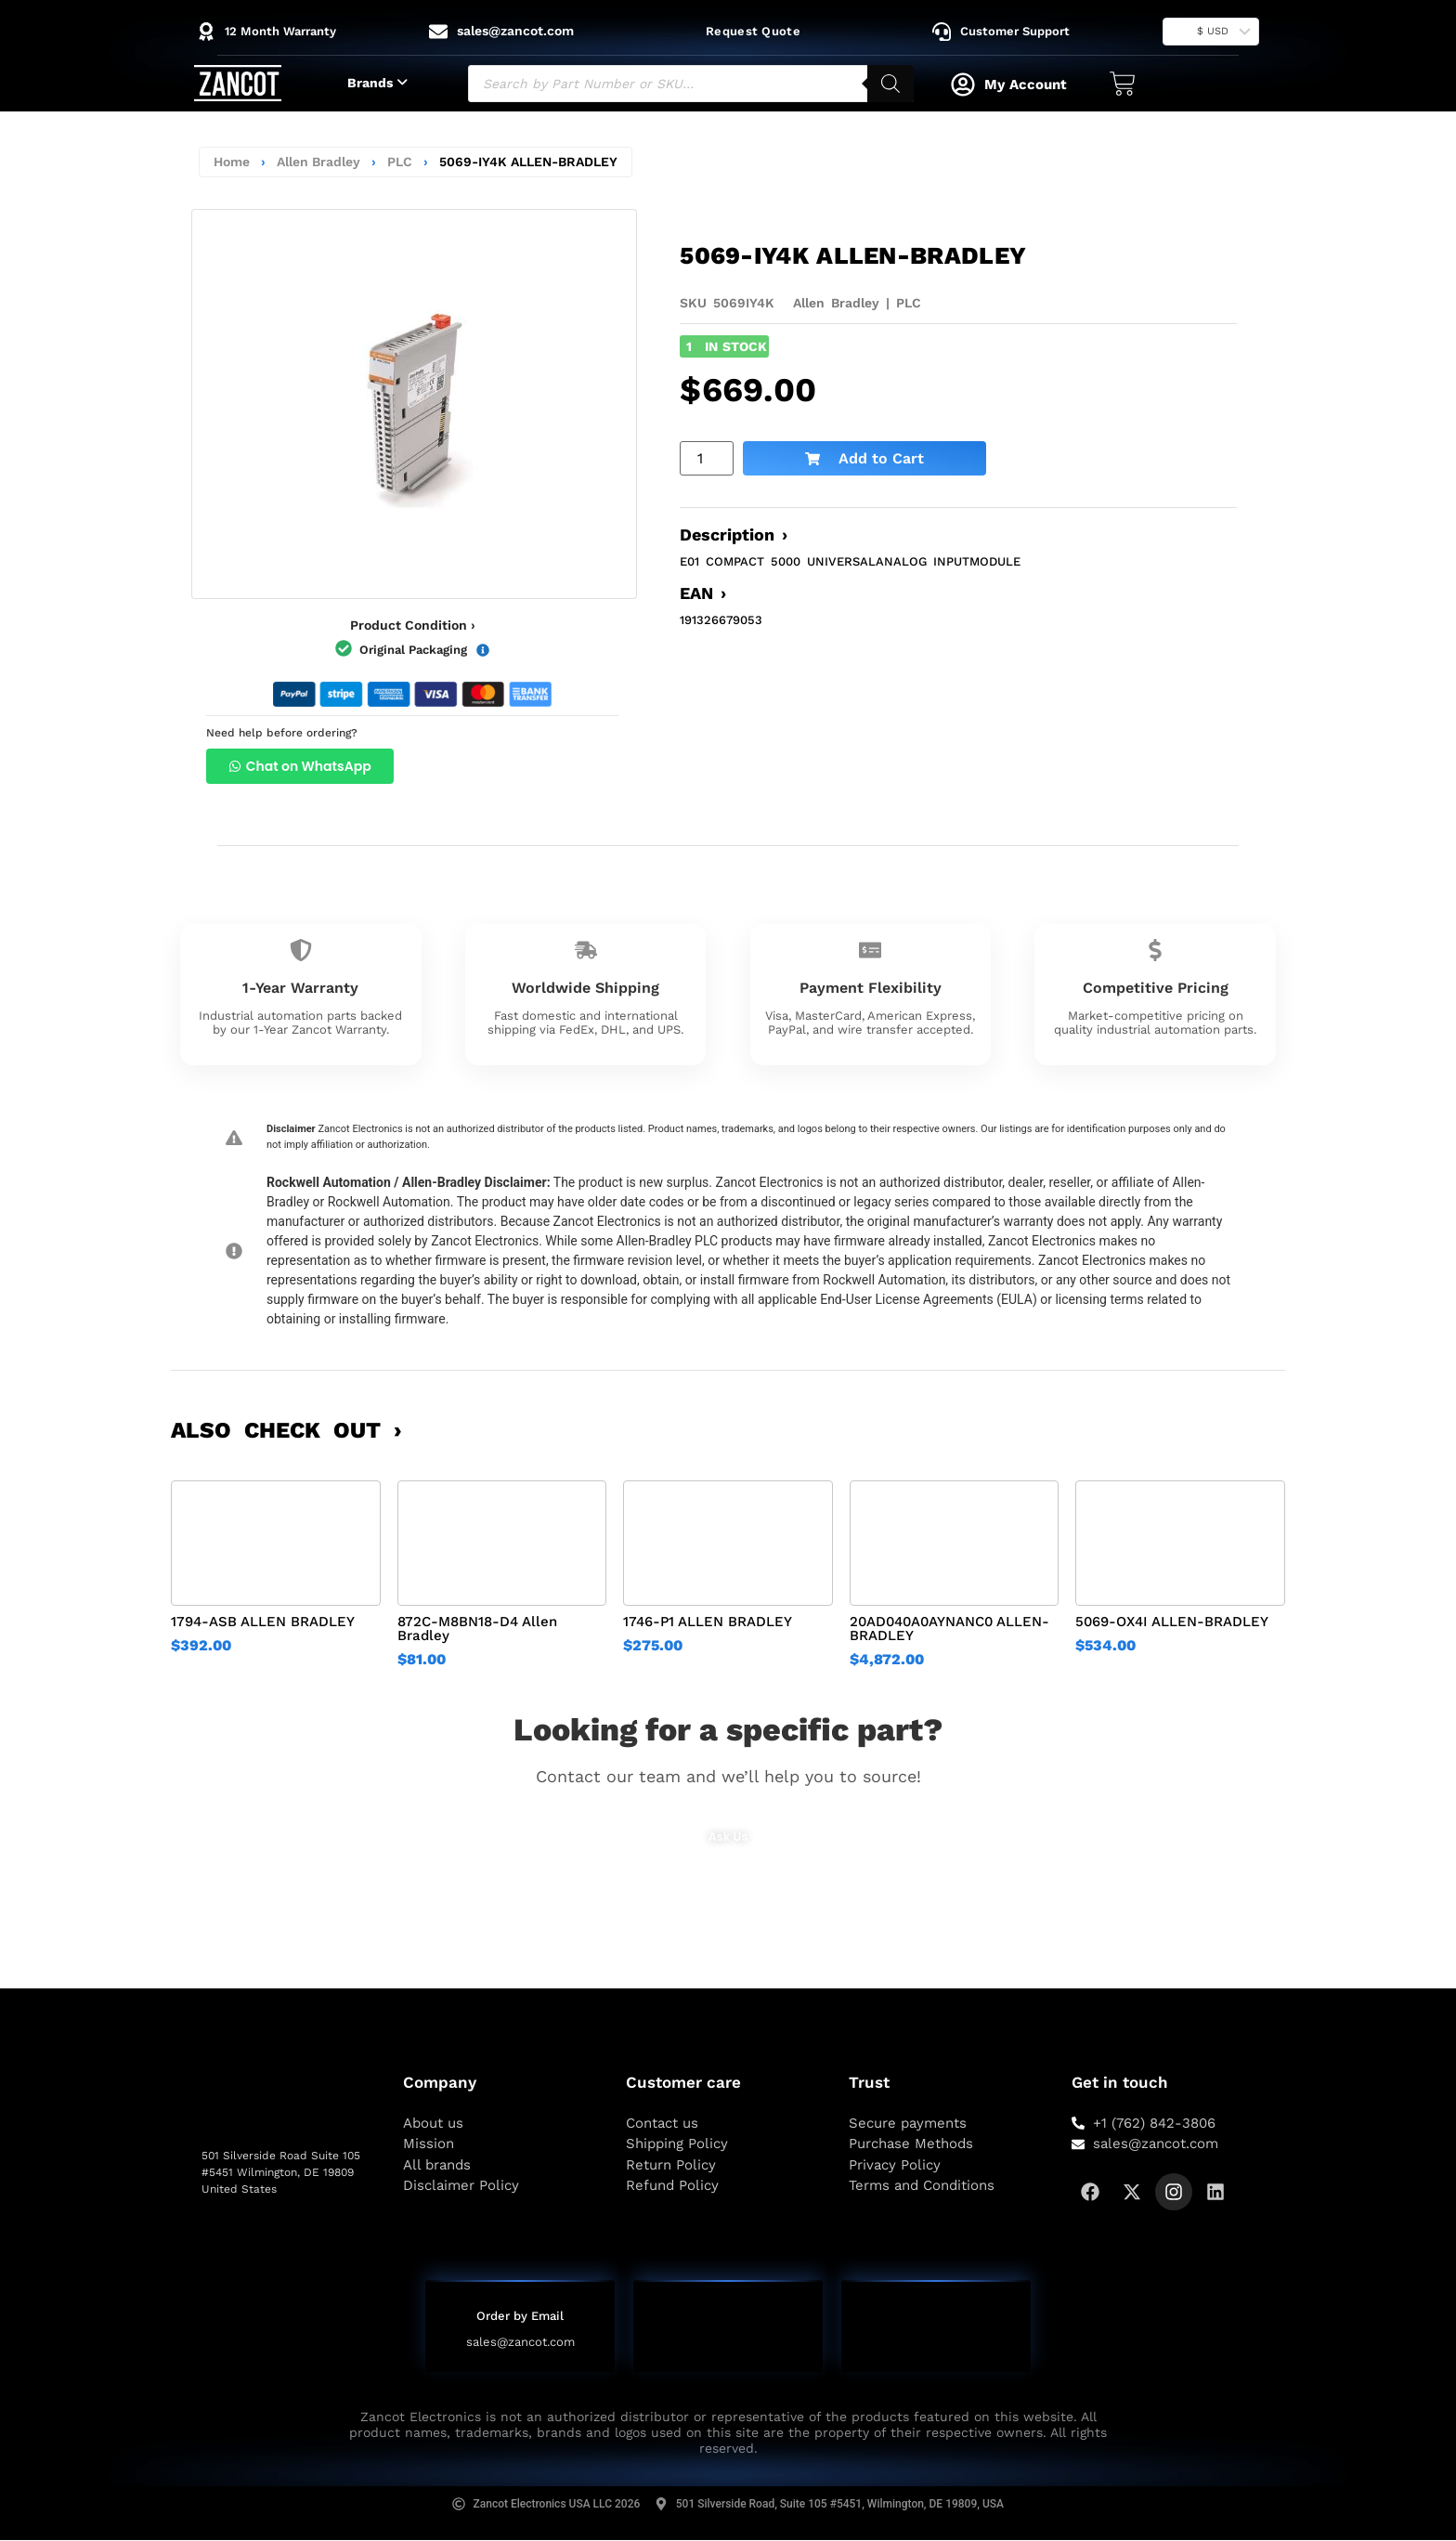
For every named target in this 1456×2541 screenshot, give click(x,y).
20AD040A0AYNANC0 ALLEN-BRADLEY (949, 1628)
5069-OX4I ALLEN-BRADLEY (1171, 1621)
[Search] (890, 83)
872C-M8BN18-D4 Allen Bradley (477, 1628)
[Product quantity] (707, 458)
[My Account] (963, 84)
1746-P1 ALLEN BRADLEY (707, 1621)
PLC (399, 161)
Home (232, 161)
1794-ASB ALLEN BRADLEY (263, 1621)
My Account (1025, 84)
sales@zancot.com (520, 2343)
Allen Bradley (318, 161)
